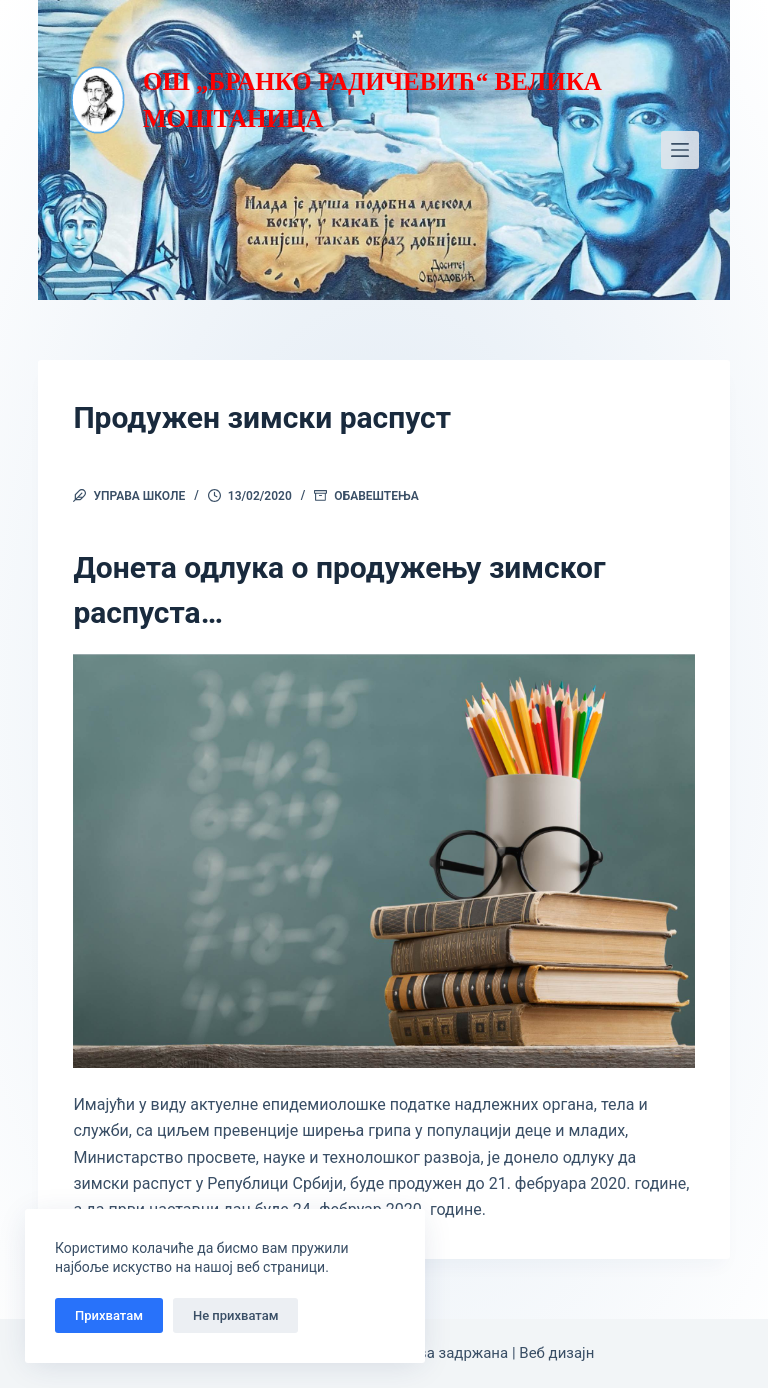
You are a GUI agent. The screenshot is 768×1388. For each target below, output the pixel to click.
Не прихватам (236, 1315)
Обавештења (376, 496)
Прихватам (109, 1315)
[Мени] (680, 150)
